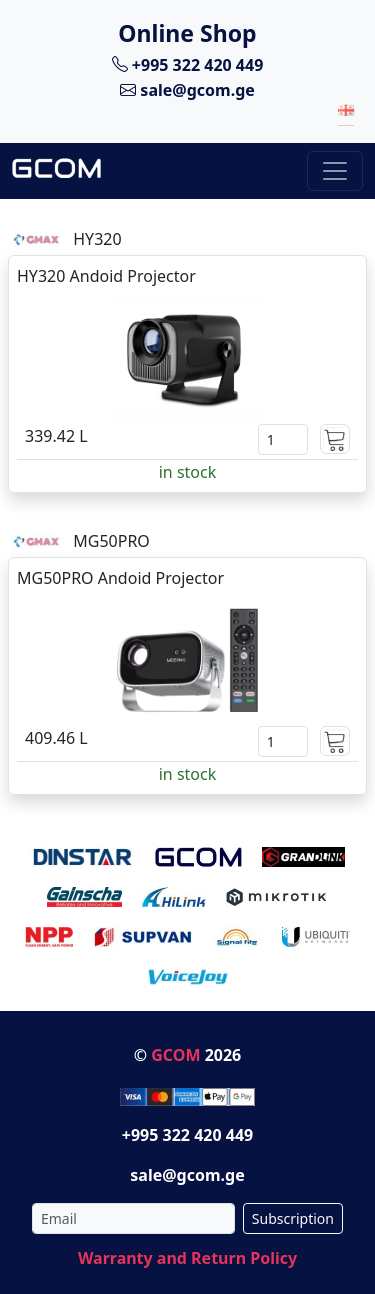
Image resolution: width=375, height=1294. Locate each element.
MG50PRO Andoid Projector (120, 578)
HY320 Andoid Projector (106, 276)
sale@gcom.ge (187, 90)
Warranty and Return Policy (187, 1258)
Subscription (293, 1218)
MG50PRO (111, 541)
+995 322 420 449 (188, 64)
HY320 (97, 239)
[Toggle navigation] (335, 171)
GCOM (175, 1055)
